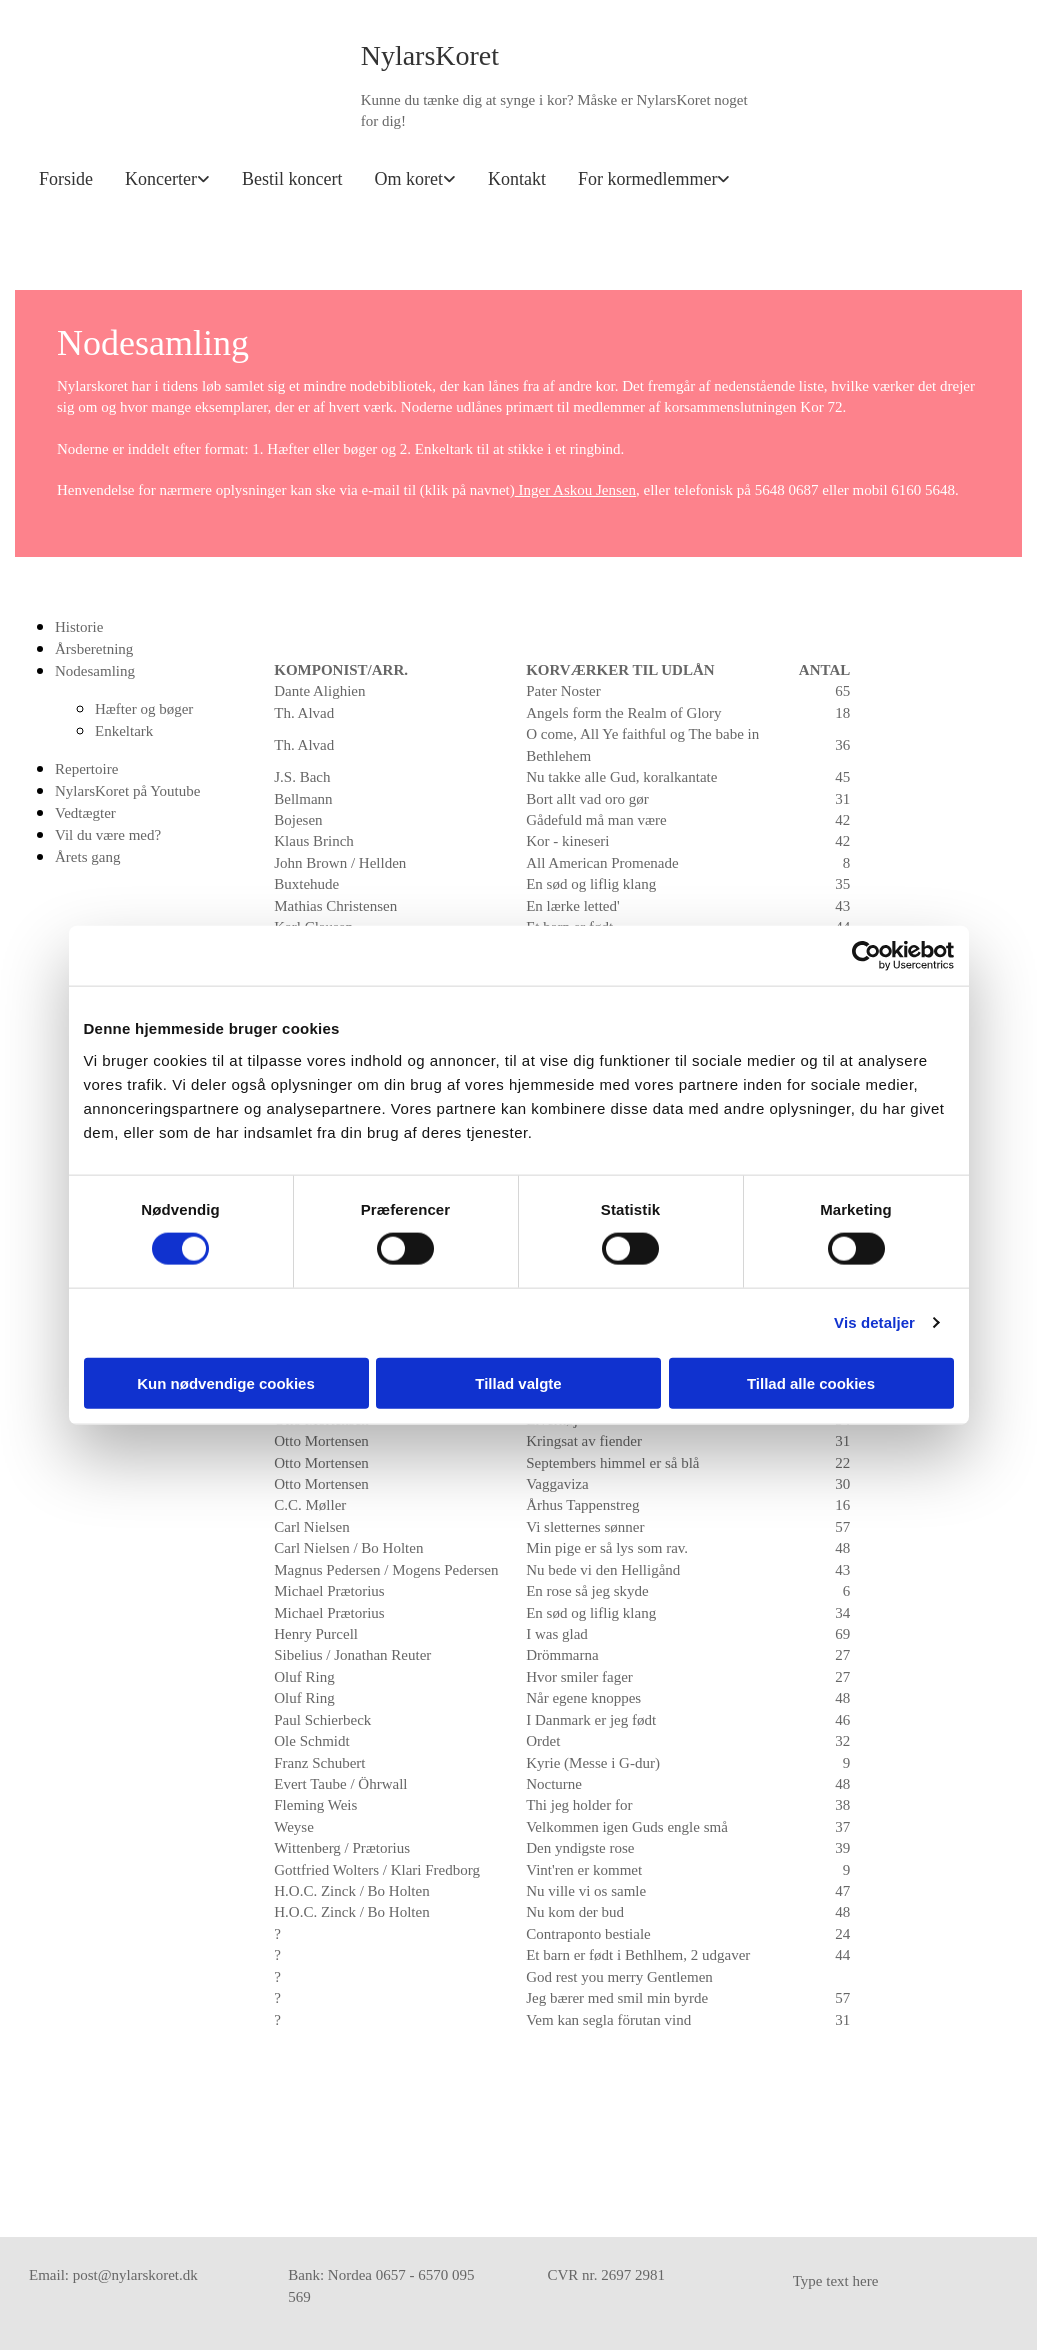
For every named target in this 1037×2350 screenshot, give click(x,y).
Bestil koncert (292, 179)
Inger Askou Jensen (575, 490)
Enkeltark (124, 731)
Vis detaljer (874, 1322)
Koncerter (161, 179)
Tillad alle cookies (811, 1382)
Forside (66, 179)
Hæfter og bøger (144, 709)
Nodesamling (95, 671)
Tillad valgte (518, 1382)
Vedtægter (85, 813)
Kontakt (517, 179)
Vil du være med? (108, 835)
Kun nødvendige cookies (226, 1382)
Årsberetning (94, 649)
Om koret (408, 179)
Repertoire (86, 769)
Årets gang (87, 857)
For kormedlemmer (647, 179)
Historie (79, 627)
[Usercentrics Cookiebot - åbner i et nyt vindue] (866, 956)
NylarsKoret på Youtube (127, 791)
